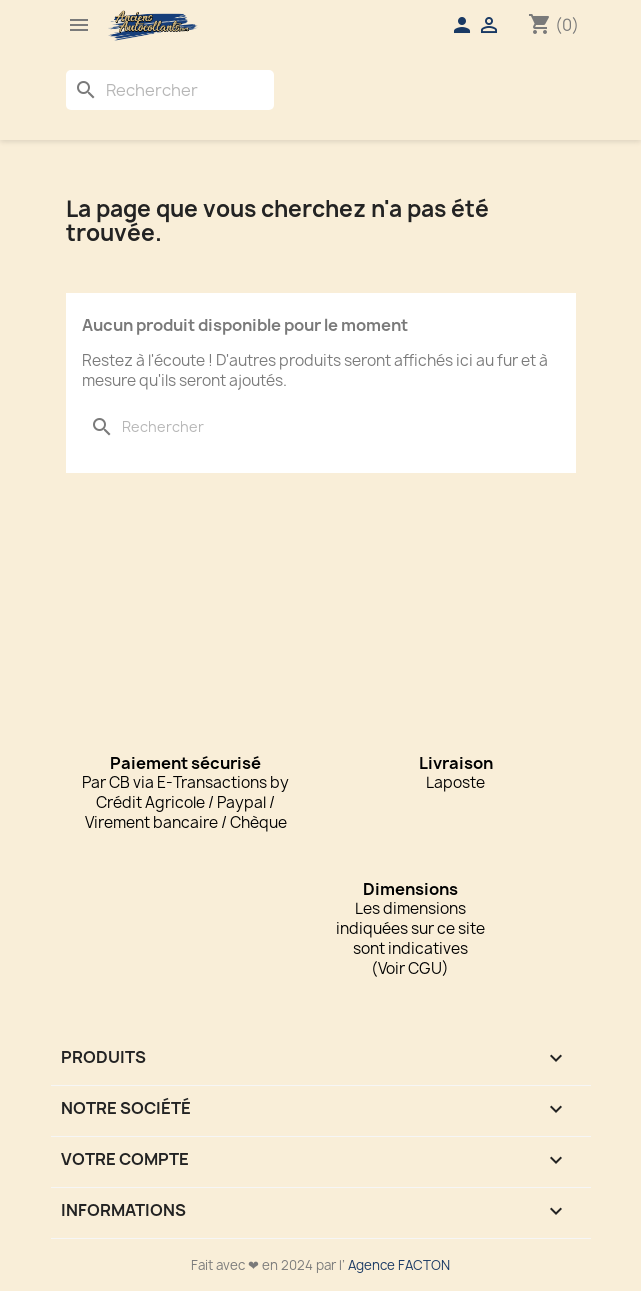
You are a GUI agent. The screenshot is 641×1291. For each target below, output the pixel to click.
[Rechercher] (170, 90)
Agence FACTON (399, 1265)
